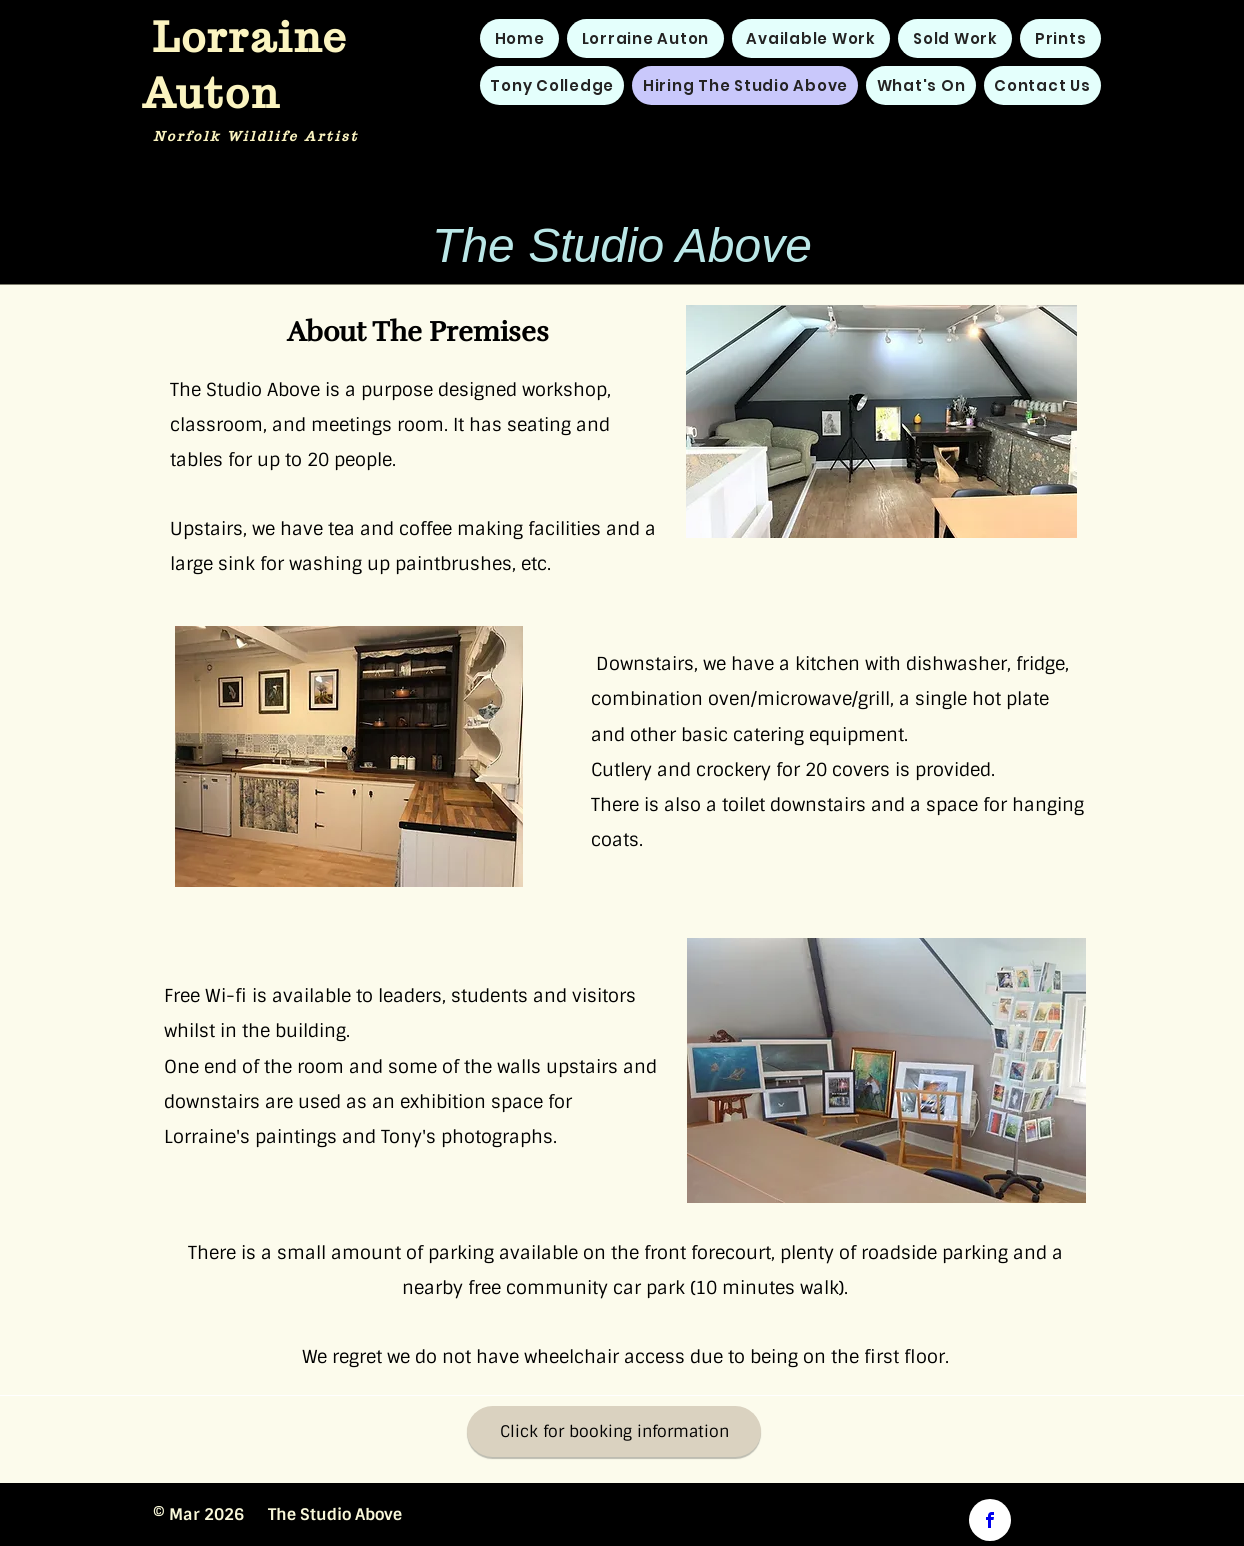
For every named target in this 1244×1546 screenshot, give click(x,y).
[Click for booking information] (614, 1431)
